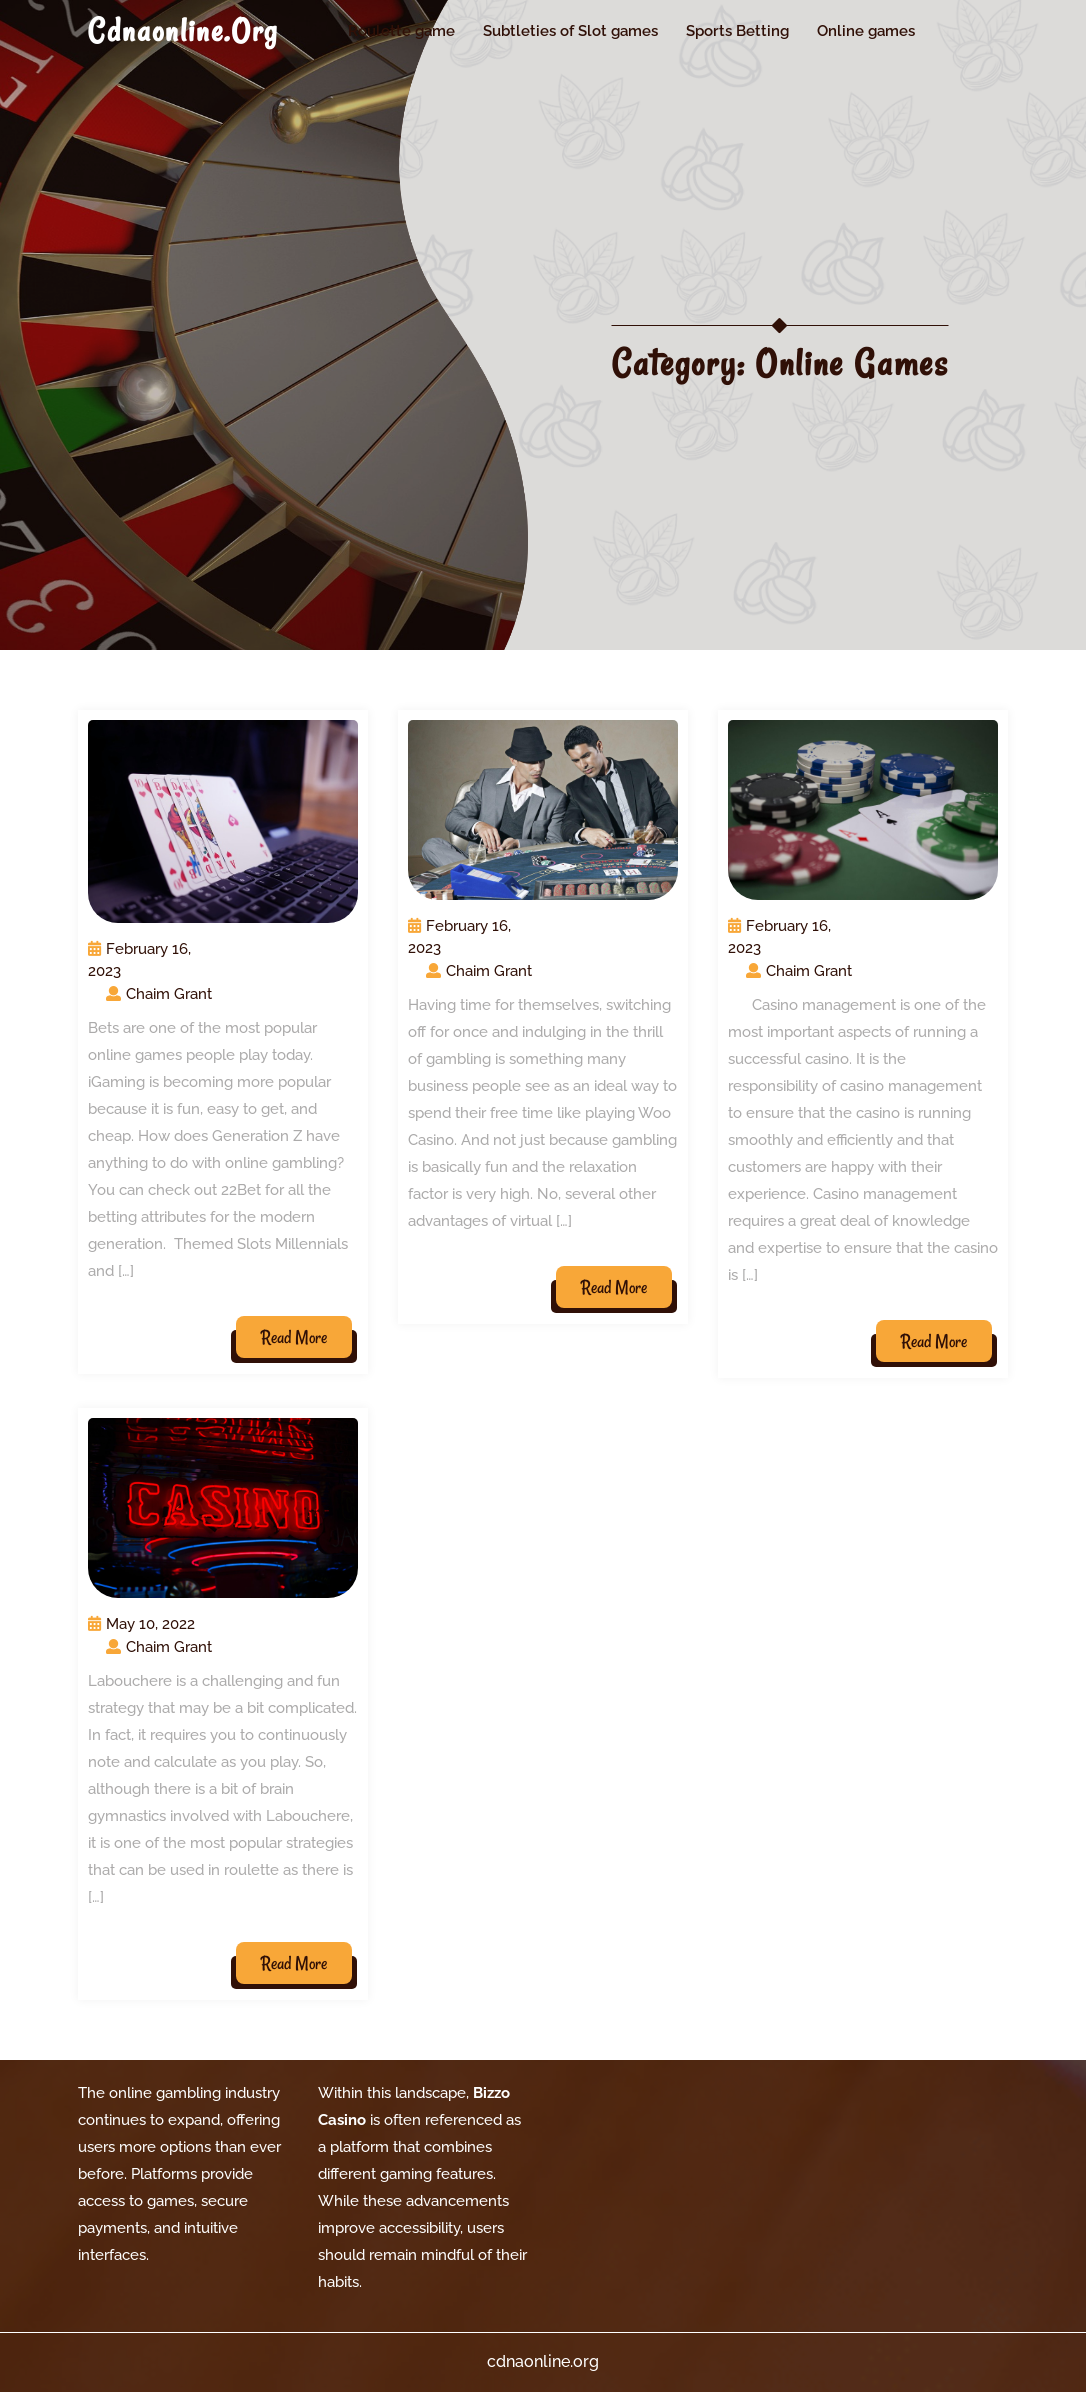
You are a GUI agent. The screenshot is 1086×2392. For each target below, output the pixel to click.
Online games (866, 31)
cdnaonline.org (183, 31)
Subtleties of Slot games (570, 31)
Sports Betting (737, 31)
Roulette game (401, 31)
